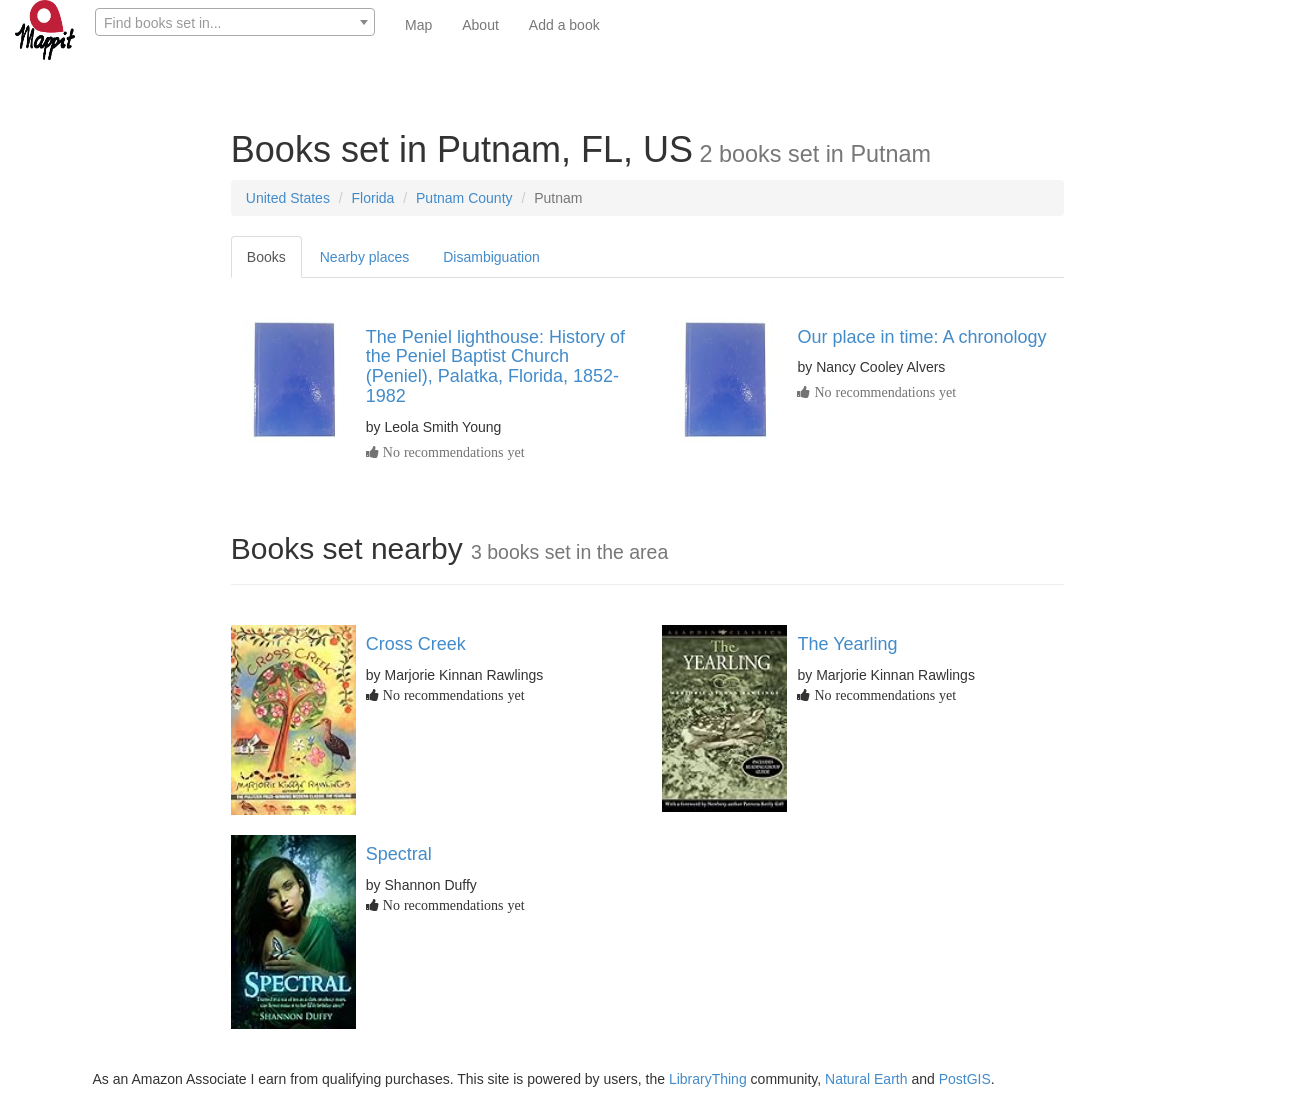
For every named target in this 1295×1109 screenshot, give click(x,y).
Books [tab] (266, 257)
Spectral (399, 854)
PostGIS (965, 1079)
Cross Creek (416, 644)
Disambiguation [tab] (491, 257)
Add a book (564, 25)
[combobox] (235, 22)
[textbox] (235, 23)
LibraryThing (708, 1079)
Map (418, 25)
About (480, 25)
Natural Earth (866, 1079)
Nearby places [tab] (365, 257)
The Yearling (847, 644)
